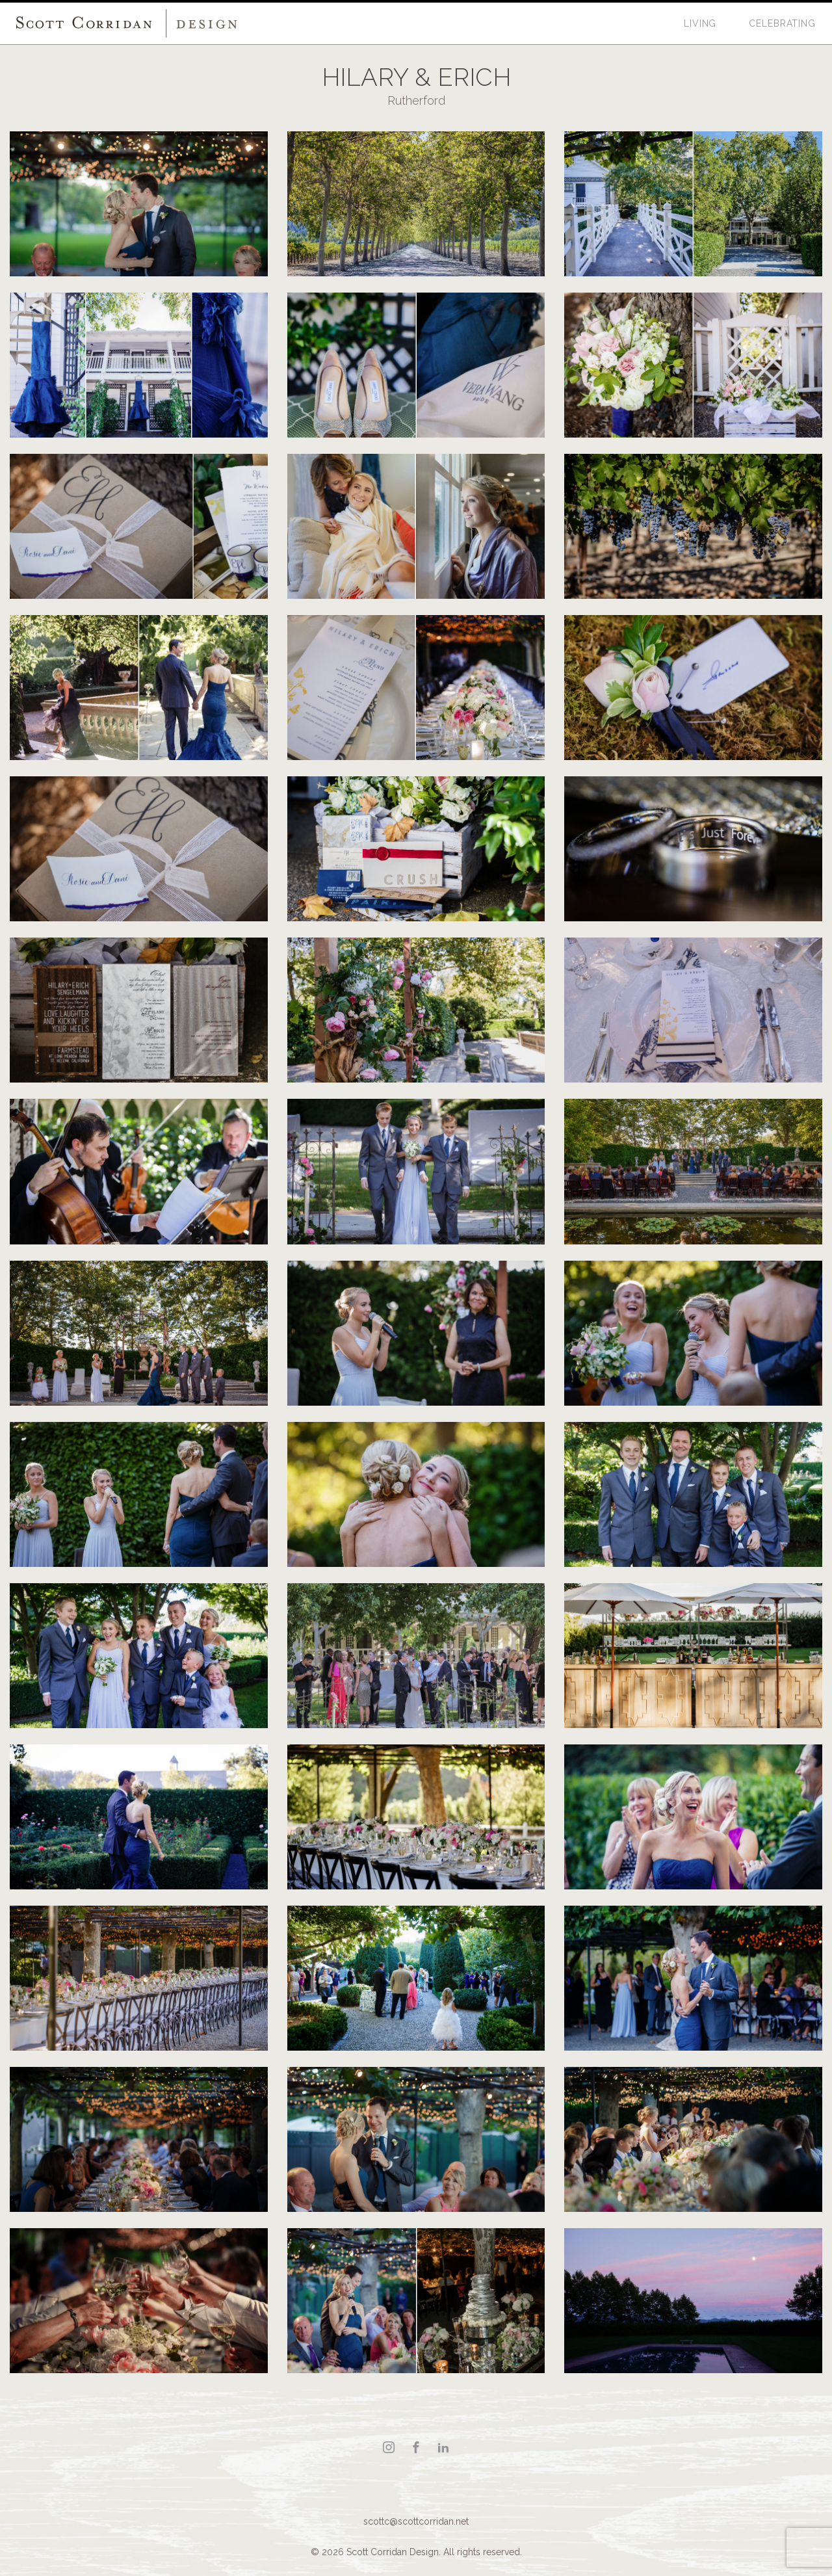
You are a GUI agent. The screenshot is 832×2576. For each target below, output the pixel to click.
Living (700, 23)
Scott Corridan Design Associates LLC (126, 23)
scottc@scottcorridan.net (416, 2521)
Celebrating (782, 23)
